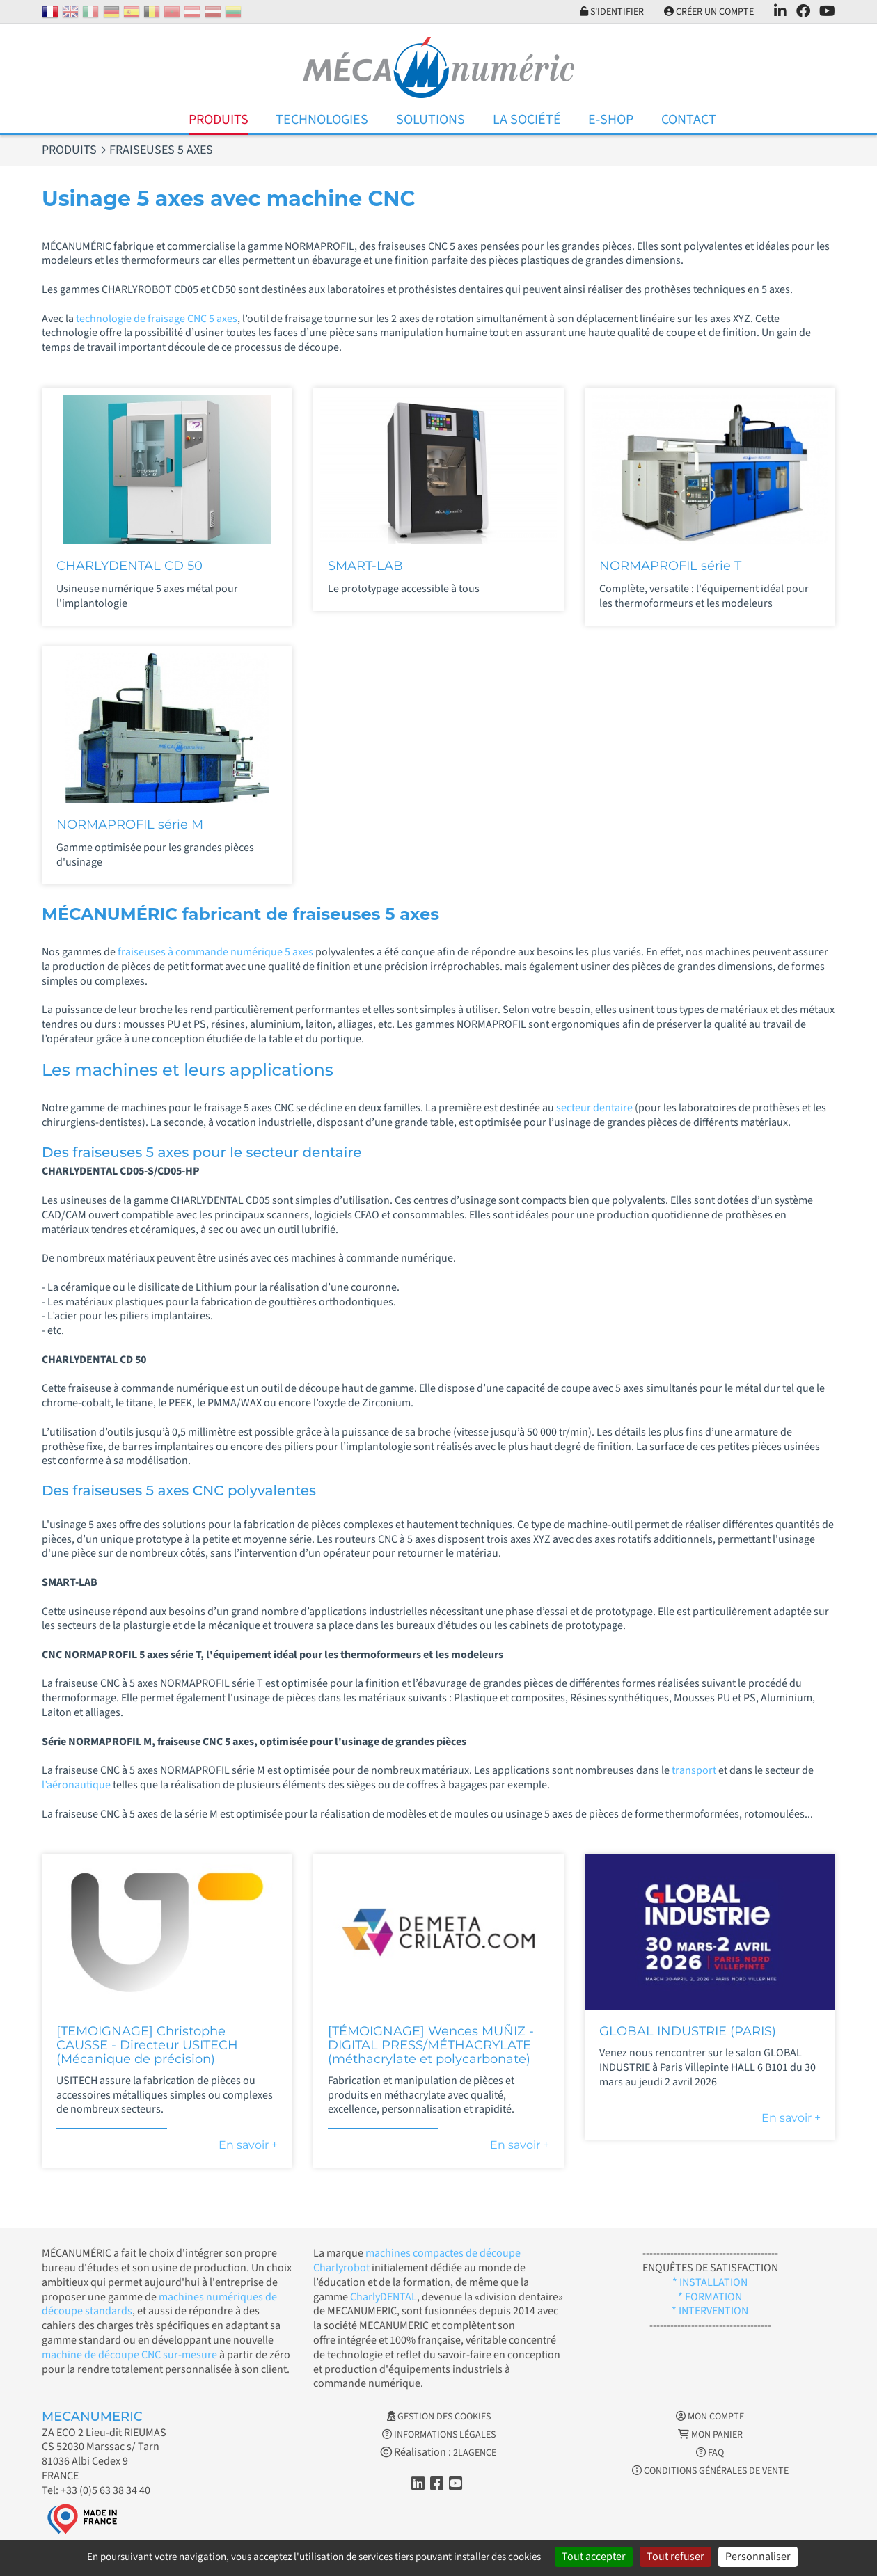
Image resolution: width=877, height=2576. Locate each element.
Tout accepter (594, 2556)
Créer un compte (709, 12)
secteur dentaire (595, 1107)
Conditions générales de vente (710, 2471)
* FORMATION (710, 2297)
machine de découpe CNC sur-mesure (129, 2354)
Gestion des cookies (439, 2417)
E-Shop (610, 119)
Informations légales (439, 2435)
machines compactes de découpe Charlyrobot (417, 2260)
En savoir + (248, 2145)
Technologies (322, 119)
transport (695, 1770)
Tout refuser (675, 2556)
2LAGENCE (474, 2453)
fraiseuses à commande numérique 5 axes (215, 952)
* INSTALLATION (710, 2282)
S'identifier (612, 12)
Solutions (430, 119)
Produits (218, 119)
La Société (527, 119)
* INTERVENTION (710, 2311)
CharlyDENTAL (383, 2297)
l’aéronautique (77, 1784)
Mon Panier (710, 2435)
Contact (688, 119)
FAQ (710, 2453)
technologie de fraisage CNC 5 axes (155, 318)
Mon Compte (710, 2417)
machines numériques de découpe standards (159, 2304)
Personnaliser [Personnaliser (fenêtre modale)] (758, 2556)
